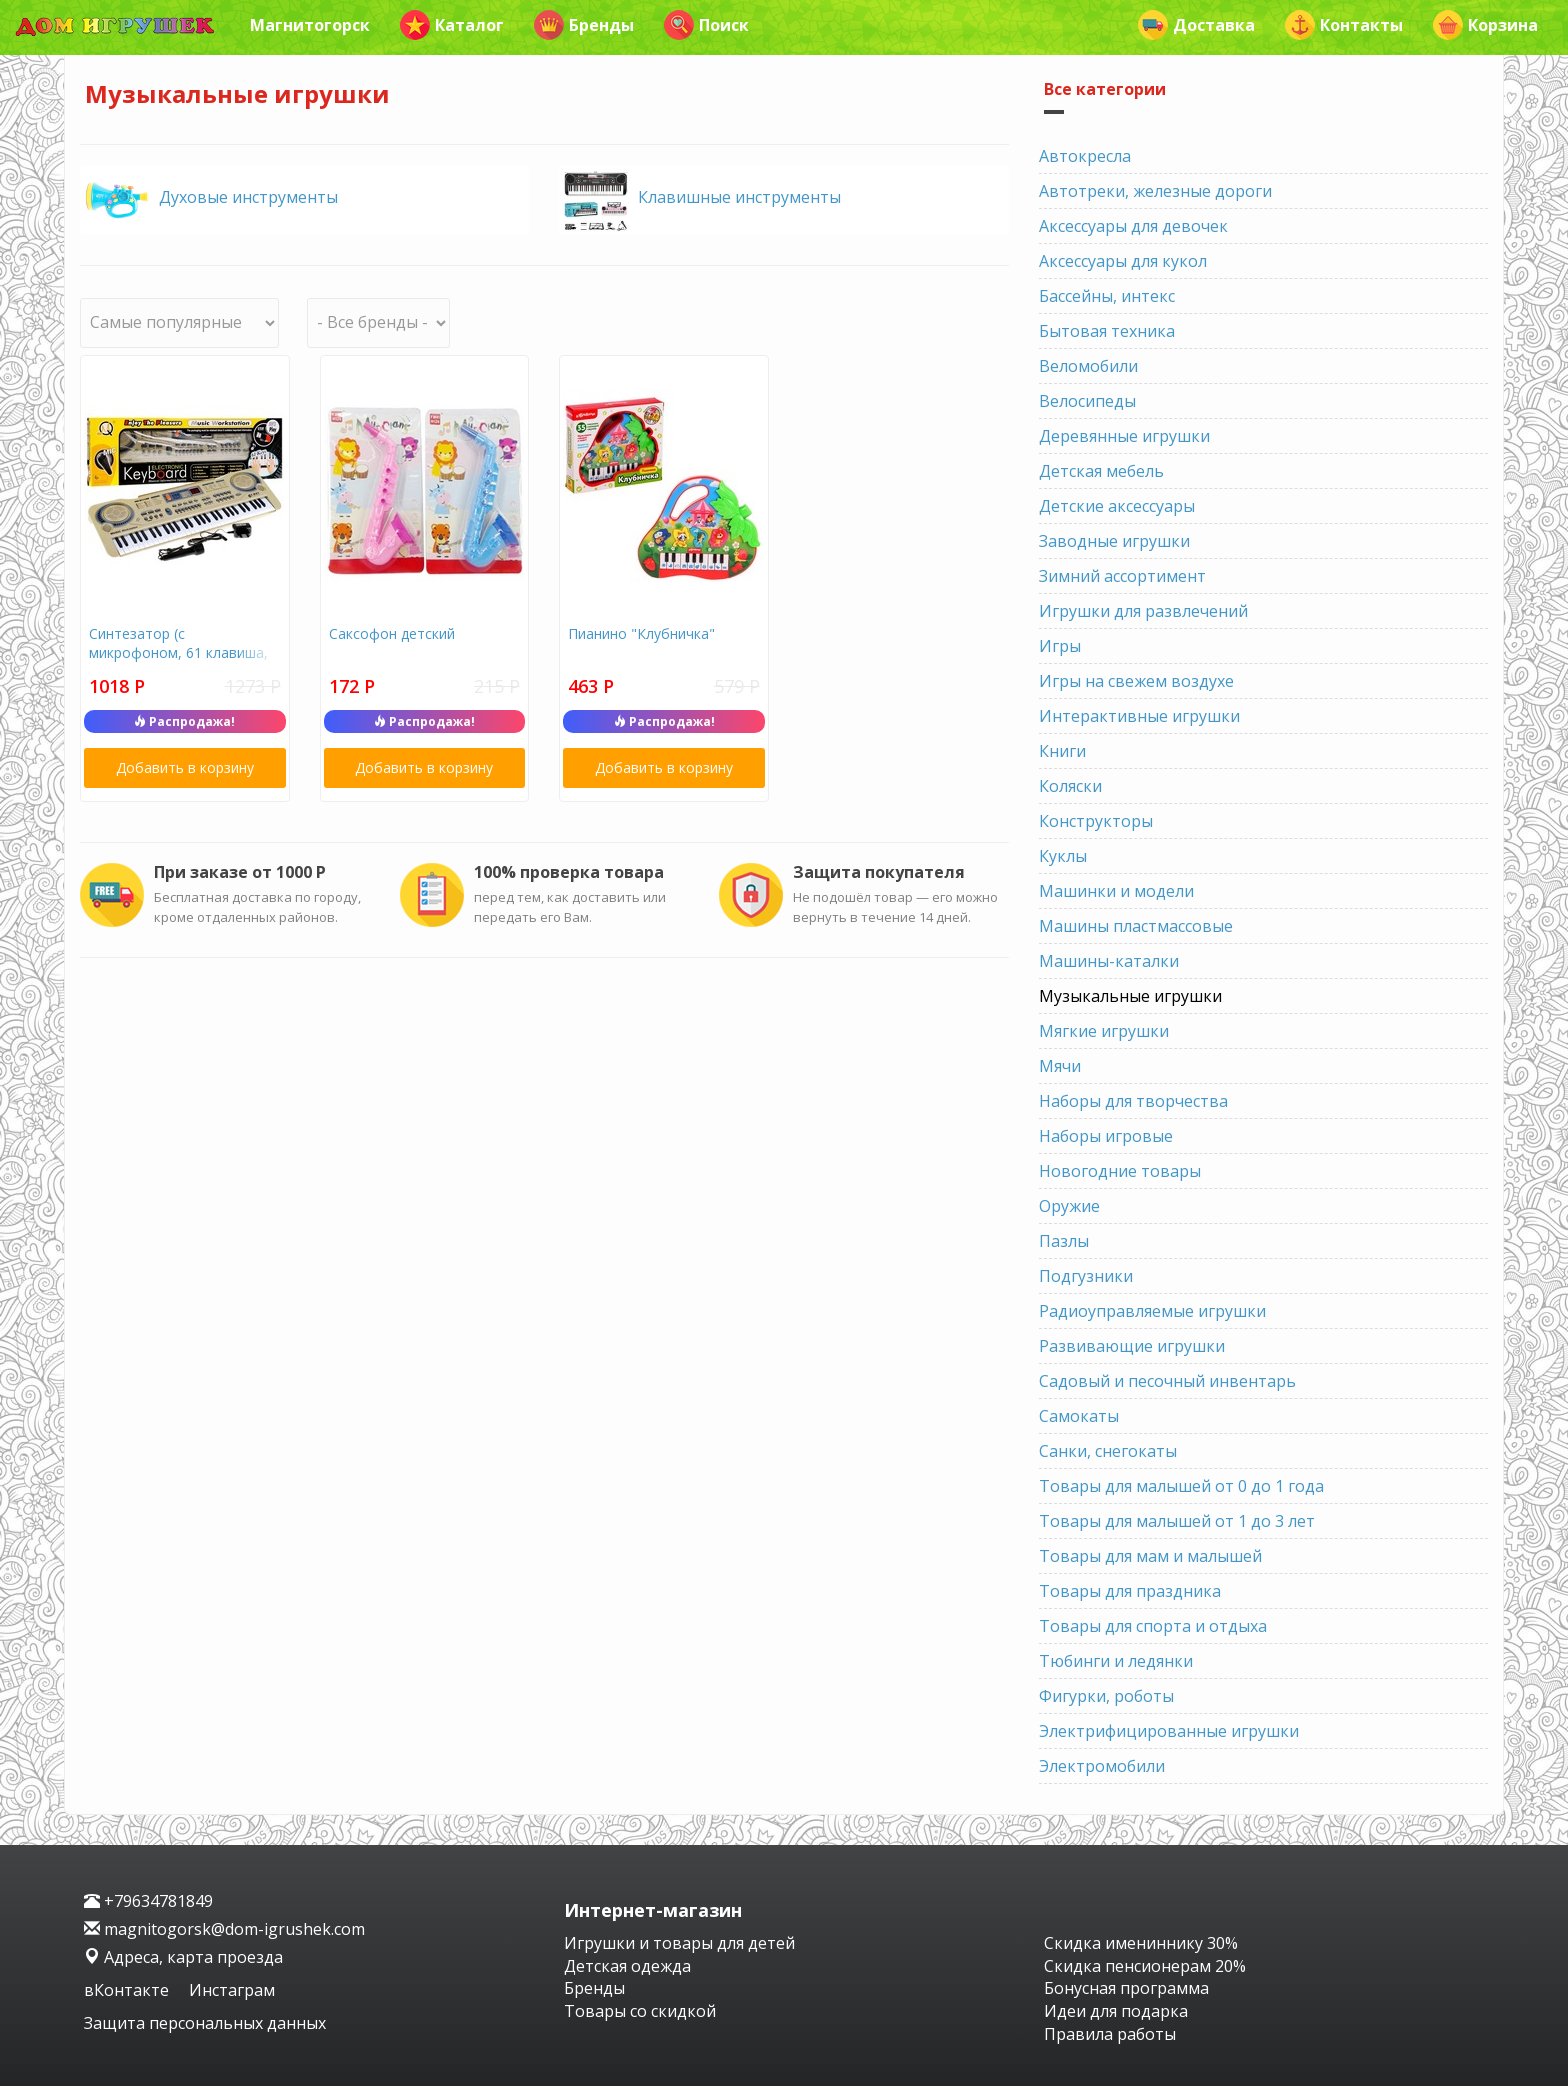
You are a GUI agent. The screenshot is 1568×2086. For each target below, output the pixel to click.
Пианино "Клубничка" (641, 633)
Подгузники (1086, 1276)
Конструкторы (1096, 821)
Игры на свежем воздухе (1136, 681)
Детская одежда (627, 1966)
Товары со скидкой (640, 2011)
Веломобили (1088, 366)
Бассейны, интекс (1107, 296)
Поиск (706, 25)
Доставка (1196, 25)
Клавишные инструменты (739, 197)
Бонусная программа (1126, 1988)
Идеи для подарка (1116, 2011)
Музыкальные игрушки (1130, 996)
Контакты (1344, 25)
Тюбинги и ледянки (1116, 1661)
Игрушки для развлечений (1143, 611)
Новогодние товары (1120, 1171)
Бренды (584, 25)
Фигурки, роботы (1106, 1696)
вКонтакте (128, 1990)
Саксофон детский (392, 633)
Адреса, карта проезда (183, 1957)
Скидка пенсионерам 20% (1145, 1966)
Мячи (1060, 1066)
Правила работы (1110, 2034)
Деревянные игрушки (1124, 436)
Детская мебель (1101, 471)
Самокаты (1079, 1416)
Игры (1060, 646)
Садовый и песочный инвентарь (1167, 1381)
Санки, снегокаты (1108, 1451)
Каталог (452, 25)
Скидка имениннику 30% (1141, 1943)
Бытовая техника (1107, 331)
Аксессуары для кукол (1123, 261)
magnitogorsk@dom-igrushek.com (224, 1929)
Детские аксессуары (1117, 506)
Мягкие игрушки (1104, 1031)
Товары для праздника (1130, 1591)
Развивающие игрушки (1132, 1346)
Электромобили (1102, 1766)
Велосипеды (1087, 401)
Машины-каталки (1109, 961)
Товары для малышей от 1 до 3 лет (1177, 1521)
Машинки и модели (1116, 891)
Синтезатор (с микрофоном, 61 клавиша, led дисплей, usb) (178, 653)
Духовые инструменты (248, 197)
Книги (1062, 751)
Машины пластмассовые (1136, 926)
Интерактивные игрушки (1139, 716)
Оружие (1069, 1206)
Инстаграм (232, 1990)
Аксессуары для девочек (1133, 226)
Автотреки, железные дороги (1155, 191)
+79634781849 (148, 1901)
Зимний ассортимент (1122, 576)
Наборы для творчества (1133, 1101)
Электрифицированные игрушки (1169, 1731)
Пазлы (1064, 1241)
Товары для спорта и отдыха (1153, 1626)
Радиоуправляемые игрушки (1152, 1311)
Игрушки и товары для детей (679, 1943)
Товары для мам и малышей (1150, 1556)
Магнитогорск (310, 25)
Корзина (1485, 25)
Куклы (1063, 856)
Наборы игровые (1106, 1136)
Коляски (1070, 786)
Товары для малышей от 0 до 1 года (1181, 1486)
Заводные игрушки (1114, 541)
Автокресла (1085, 156)
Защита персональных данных (205, 2023)
